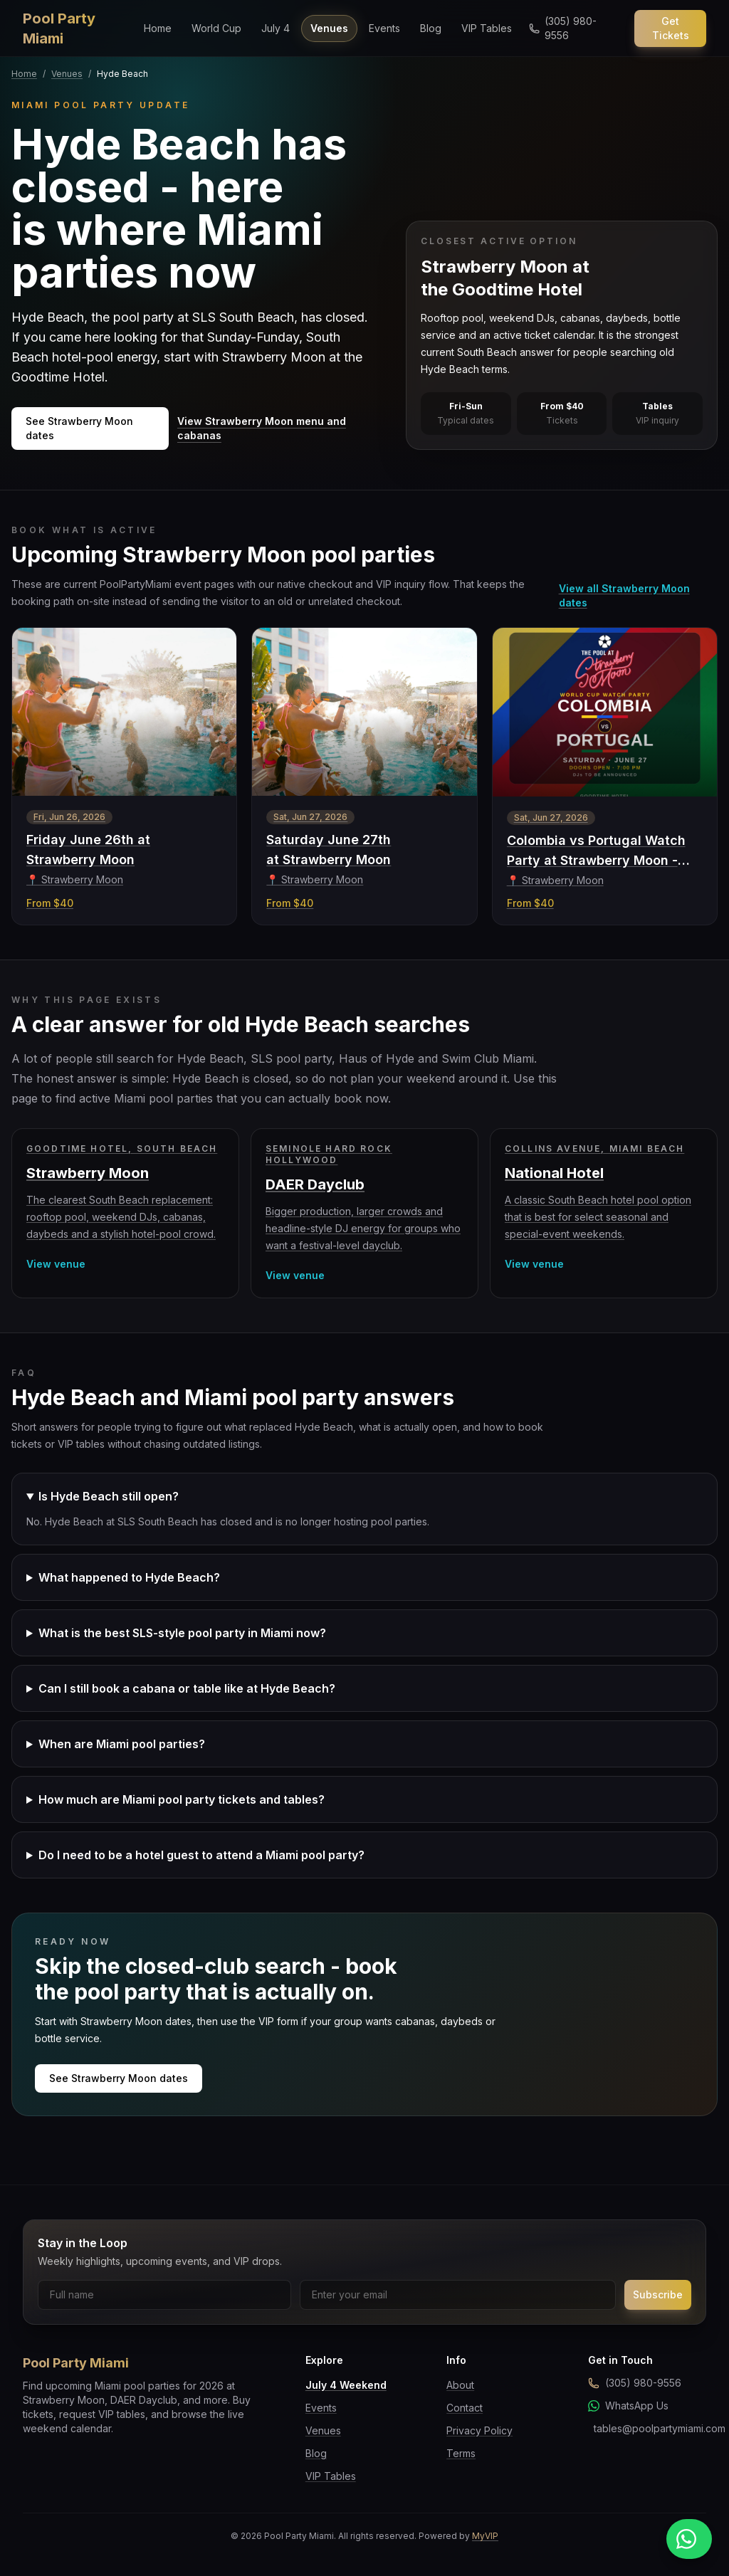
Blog (430, 28)
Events (384, 28)
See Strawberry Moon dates (79, 428)
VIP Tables (486, 28)
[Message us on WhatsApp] (689, 2539)
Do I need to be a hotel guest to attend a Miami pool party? (201, 1855)
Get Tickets (670, 28)
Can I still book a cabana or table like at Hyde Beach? (186, 1688)
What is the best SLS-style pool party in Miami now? (182, 1633)
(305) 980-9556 (634, 2383)
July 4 (275, 28)
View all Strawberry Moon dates (624, 595)
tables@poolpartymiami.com (650, 2428)
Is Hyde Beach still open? (108, 1496)
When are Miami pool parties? (121, 1744)
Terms (461, 2453)
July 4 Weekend (346, 2385)
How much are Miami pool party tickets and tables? (181, 1799)
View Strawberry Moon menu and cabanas (261, 428)
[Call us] (573, 28)
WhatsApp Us (628, 2405)
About (460, 2385)
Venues (329, 28)
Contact (464, 2408)
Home (158, 28)
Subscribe (658, 2294)
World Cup (216, 28)
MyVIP (485, 2535)
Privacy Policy (479, 2430)
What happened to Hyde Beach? (129, 1577)
